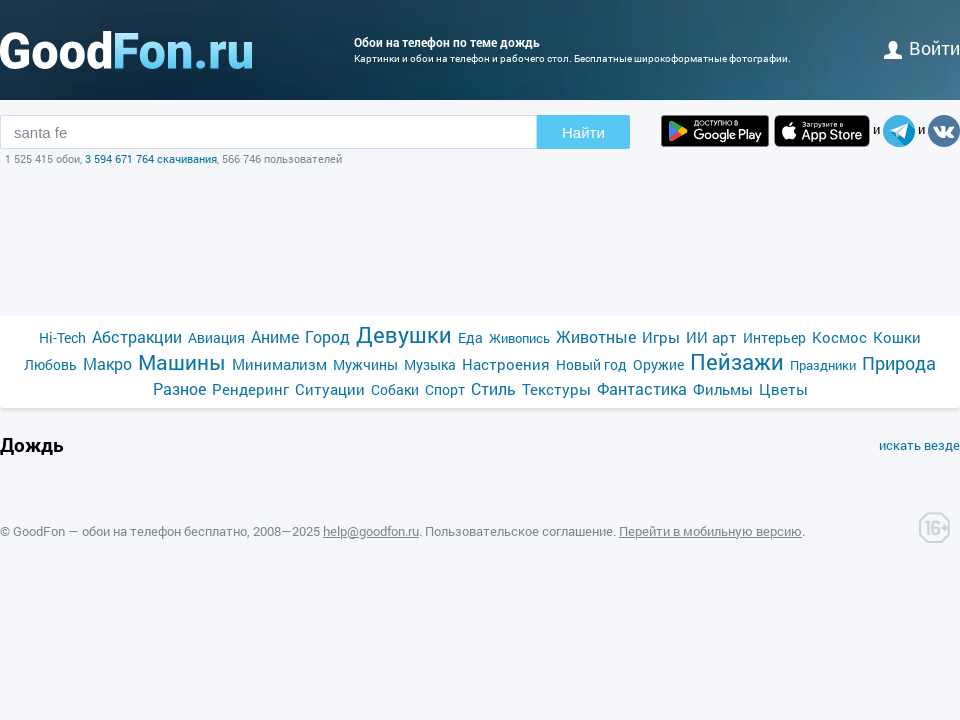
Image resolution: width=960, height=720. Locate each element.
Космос (839, 337)
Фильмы (723, 389)
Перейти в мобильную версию (710, 531)
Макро (107, 363)
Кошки (897, 337)
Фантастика (642, 388)
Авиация (216, 337)
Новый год (591, 364)
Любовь (50, 364)
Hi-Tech (62, 337)
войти (922, 48)
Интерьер (774, 337)
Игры (661, 337)
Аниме (275, 336)
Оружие (658, 364)
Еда (470, 337)
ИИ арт (711, 337)
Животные (596, 336)
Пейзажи (737, 361)
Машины (182, 362)
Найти (583, 132)
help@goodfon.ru (371, 531)
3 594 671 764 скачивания (151, 158)
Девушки (404, 334)
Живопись (519, 338)
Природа (899, 363)
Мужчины (365, 364)
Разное (179, 388)
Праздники (823, 365)
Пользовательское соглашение (519, 531)
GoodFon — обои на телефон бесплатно (130, 531)
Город (327, 336)
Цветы (783, 389)
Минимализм (279, 364)
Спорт (445, 389)
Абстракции (137, 336)
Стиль (493, 388)
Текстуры (556, 389)
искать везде (919, 445)
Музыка (430, 364)
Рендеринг (250, 389)
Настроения (506, 364)
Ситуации (330, 389)
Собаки (395, 389)
